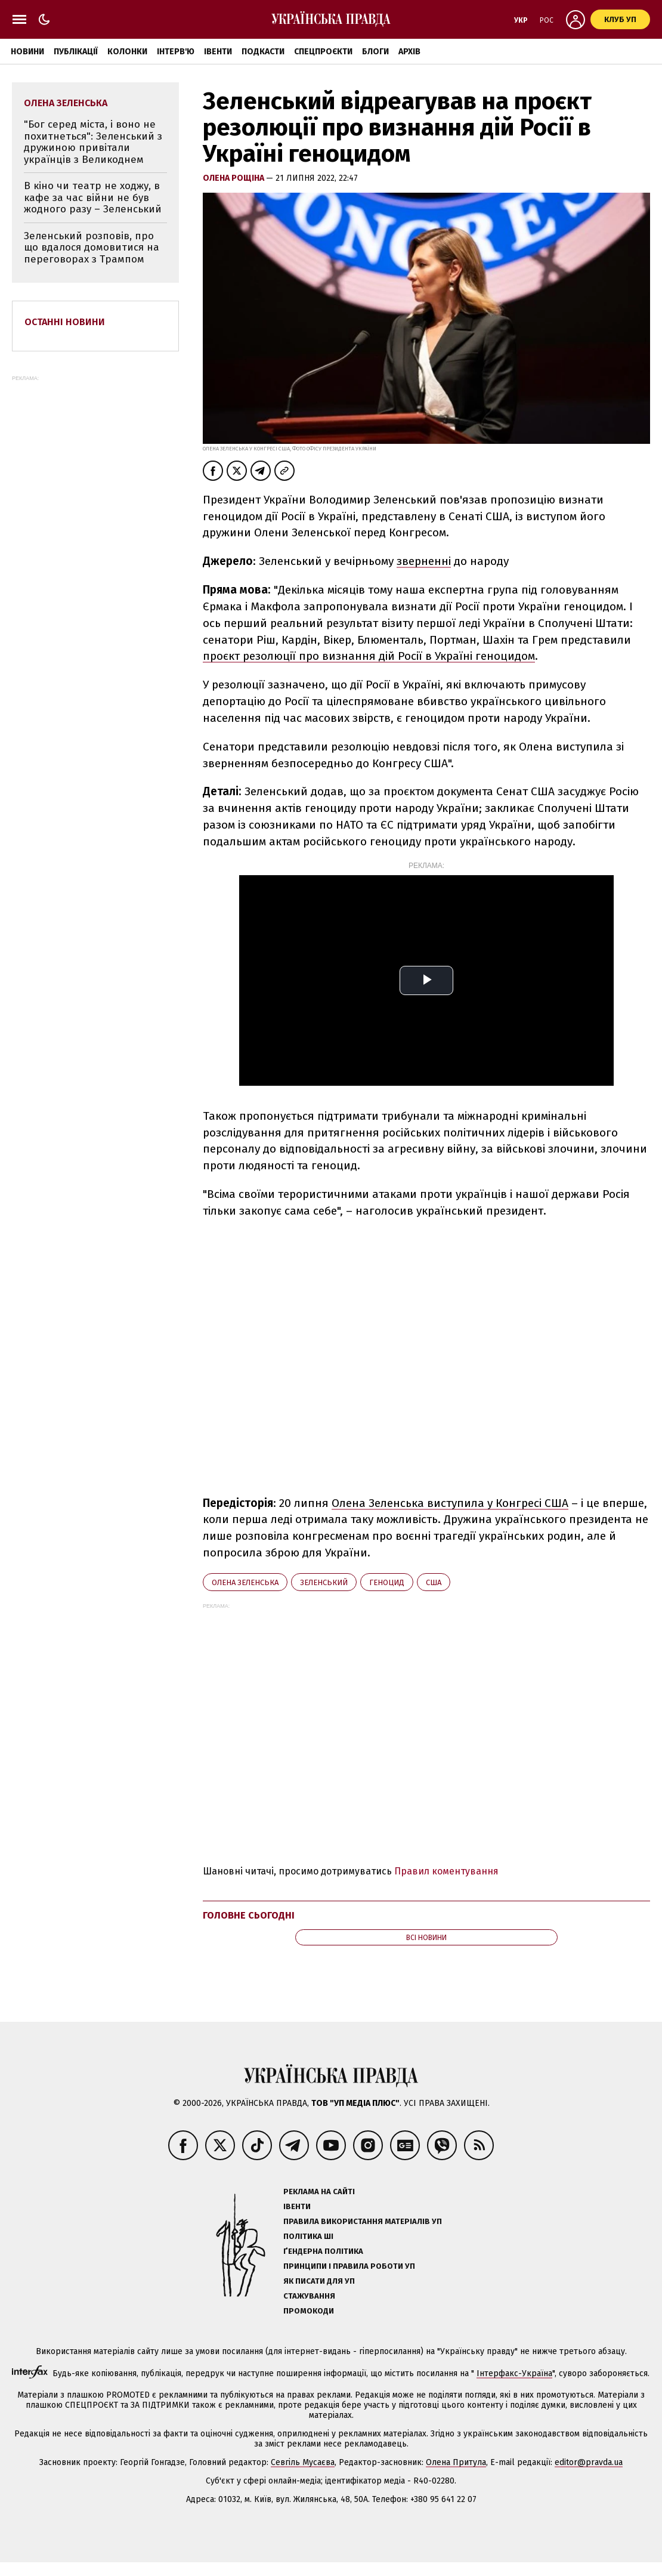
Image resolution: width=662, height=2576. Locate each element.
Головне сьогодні (249, 1915)
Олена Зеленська (245, 1582)
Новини (27, 52)
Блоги (375, 52)
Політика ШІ (308, 2236)
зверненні (424, 561)
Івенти (218, 52)
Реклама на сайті (319, 2191)
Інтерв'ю (175, 52)
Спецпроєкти (323, 52)
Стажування (309, 2295)
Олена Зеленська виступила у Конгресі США (450, 1503)
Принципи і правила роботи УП (349, 2266)
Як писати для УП (319, 2281)
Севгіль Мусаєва (303, 2462)
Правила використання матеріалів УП (362, 2221)
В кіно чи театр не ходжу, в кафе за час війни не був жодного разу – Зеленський (93, 197)
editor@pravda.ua (589, 2462)
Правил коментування (446, 1871)
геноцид (386, 1582)
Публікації (76, 52)
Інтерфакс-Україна (514, 2373)
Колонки (127, 52)
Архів (409, 52)
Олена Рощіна (234, 178)
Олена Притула (456, 2462)
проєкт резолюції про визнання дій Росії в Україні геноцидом (369, 656)
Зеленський (324, 1582)
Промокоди (308, 2310)
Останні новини (64, 322)
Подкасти (263, 52)
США (433, 1582)
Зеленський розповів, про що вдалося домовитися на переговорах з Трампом (91, 247)
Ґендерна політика (323, 2251)
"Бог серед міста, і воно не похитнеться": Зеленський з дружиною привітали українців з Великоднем (93, 142)
